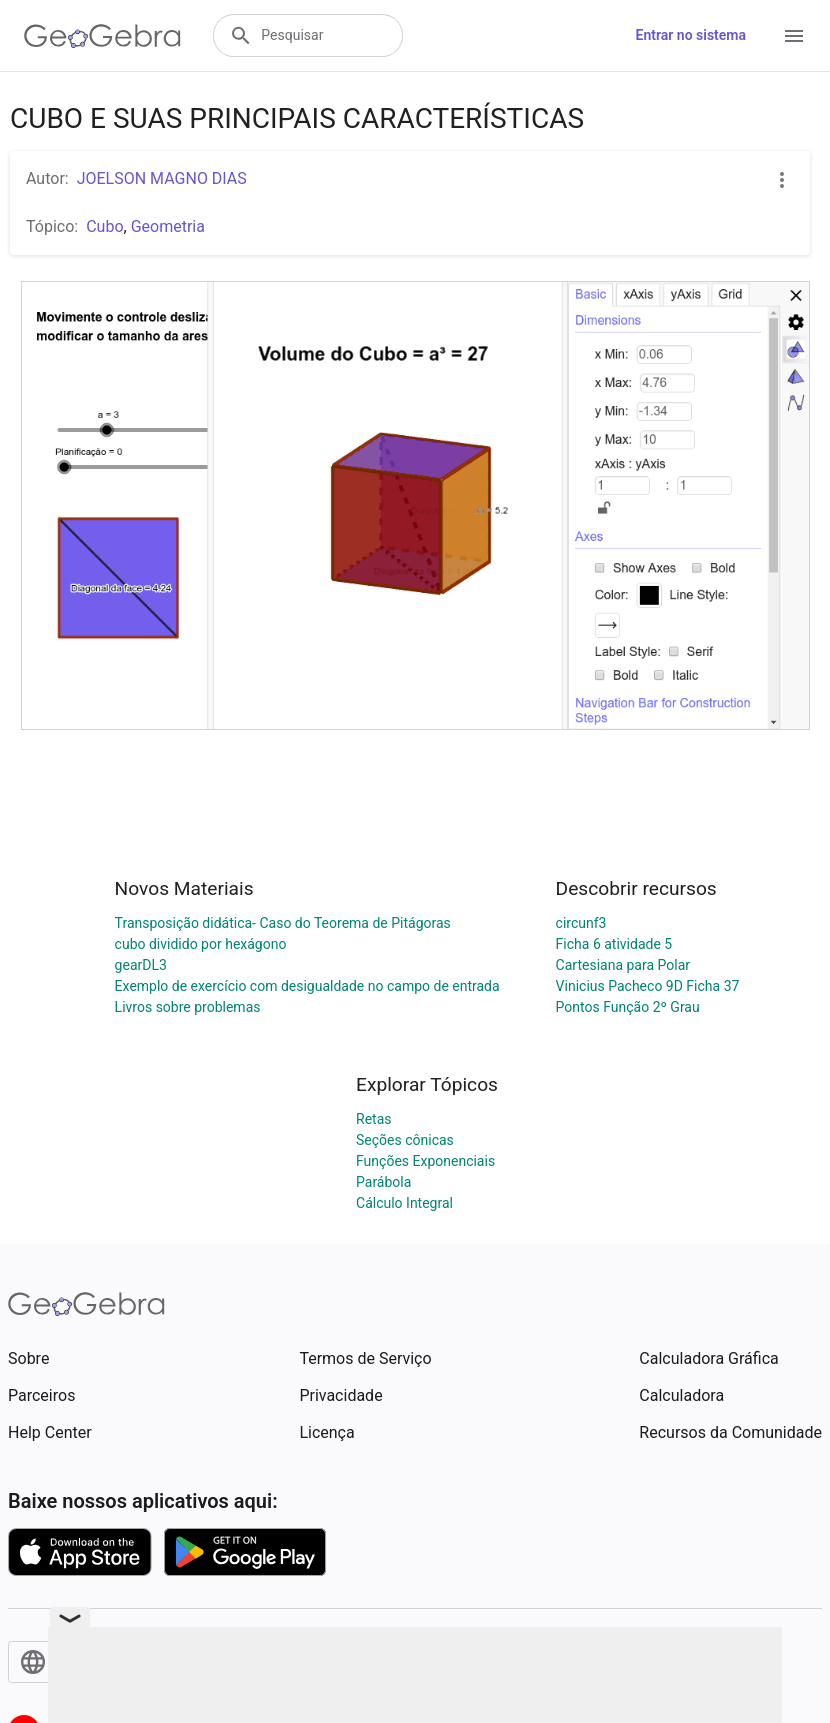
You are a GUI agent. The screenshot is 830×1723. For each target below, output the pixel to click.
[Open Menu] (794, 36)
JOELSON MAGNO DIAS (162, 178)
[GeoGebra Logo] (102, 36)
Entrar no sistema (691, 35)
